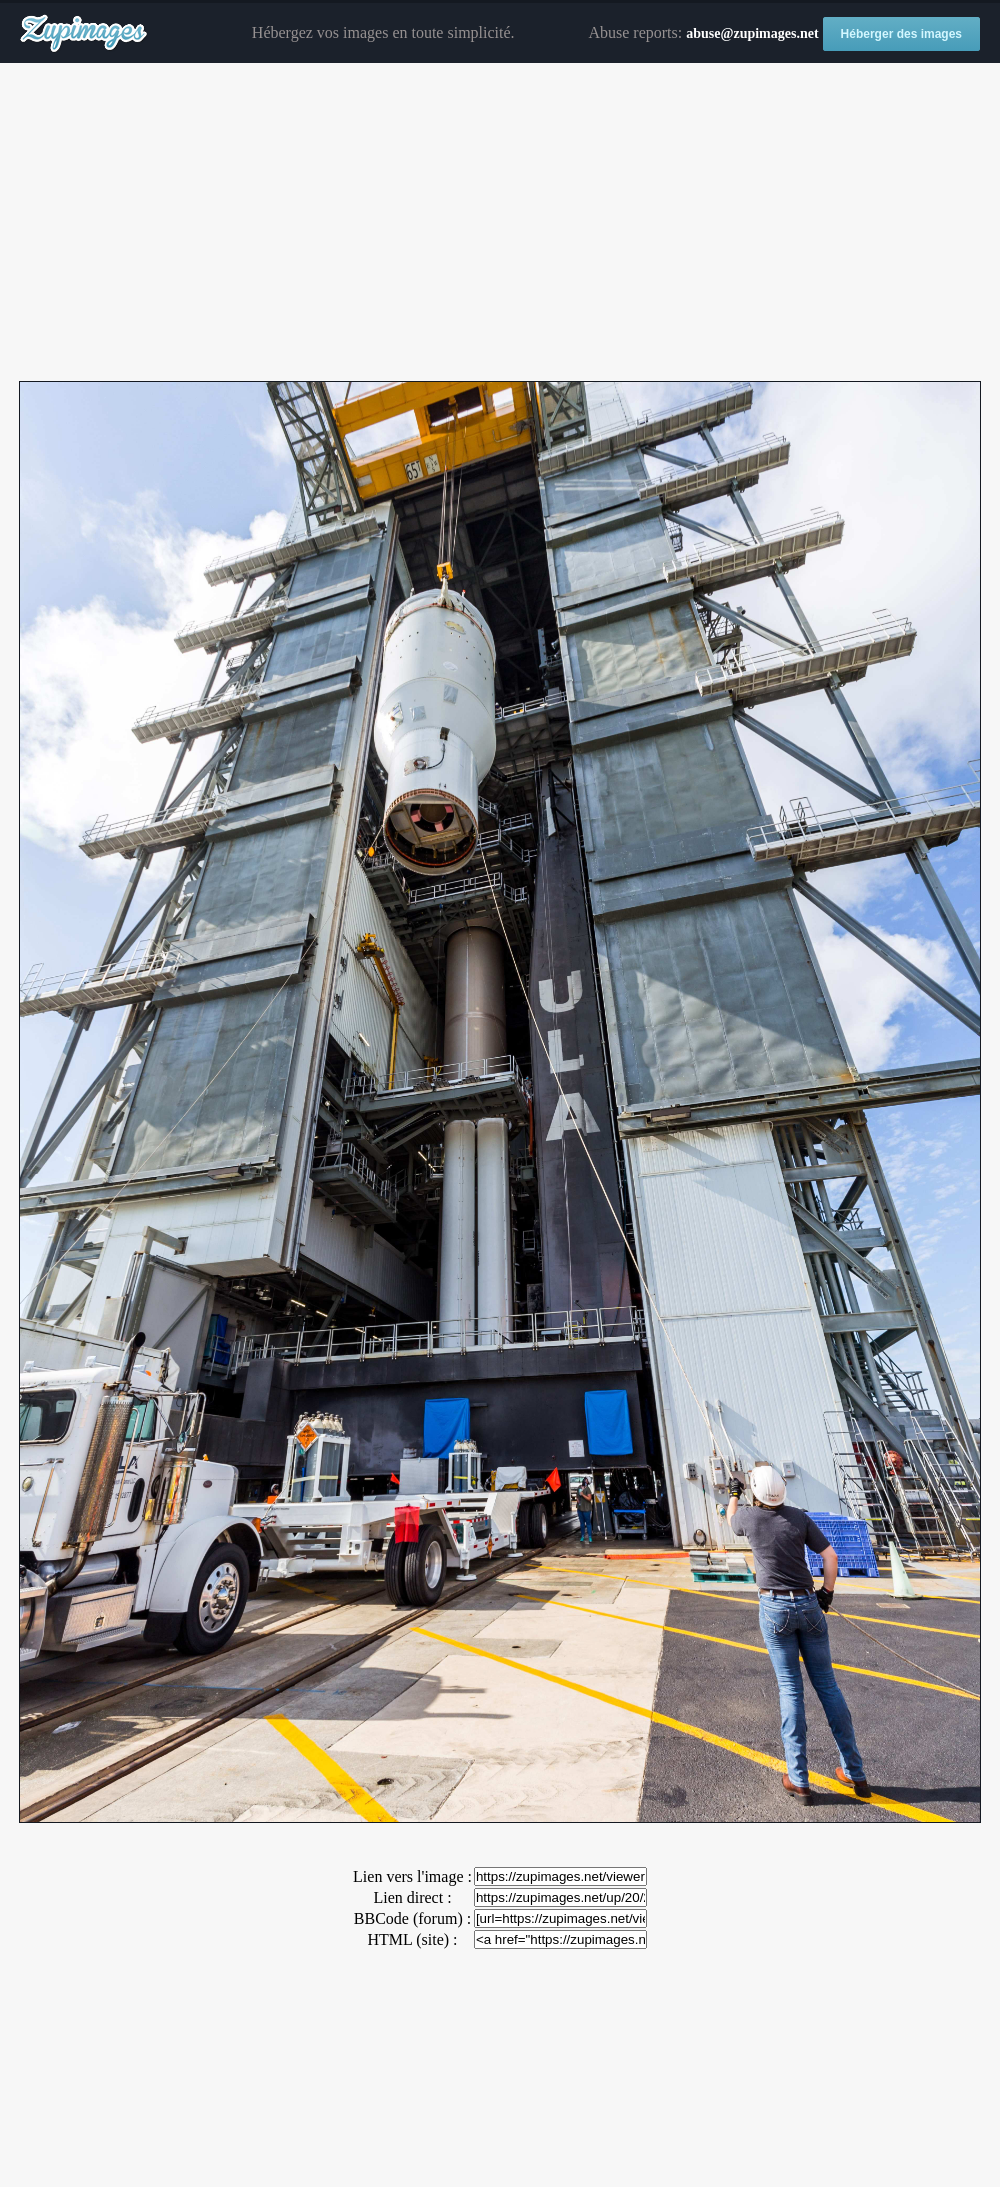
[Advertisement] (500, 223)
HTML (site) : (412, 1939)
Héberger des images (901, 34)
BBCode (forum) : (412, 1918)
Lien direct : (412, 1897)
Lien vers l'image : (412, 1876)
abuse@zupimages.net (752, 33)
